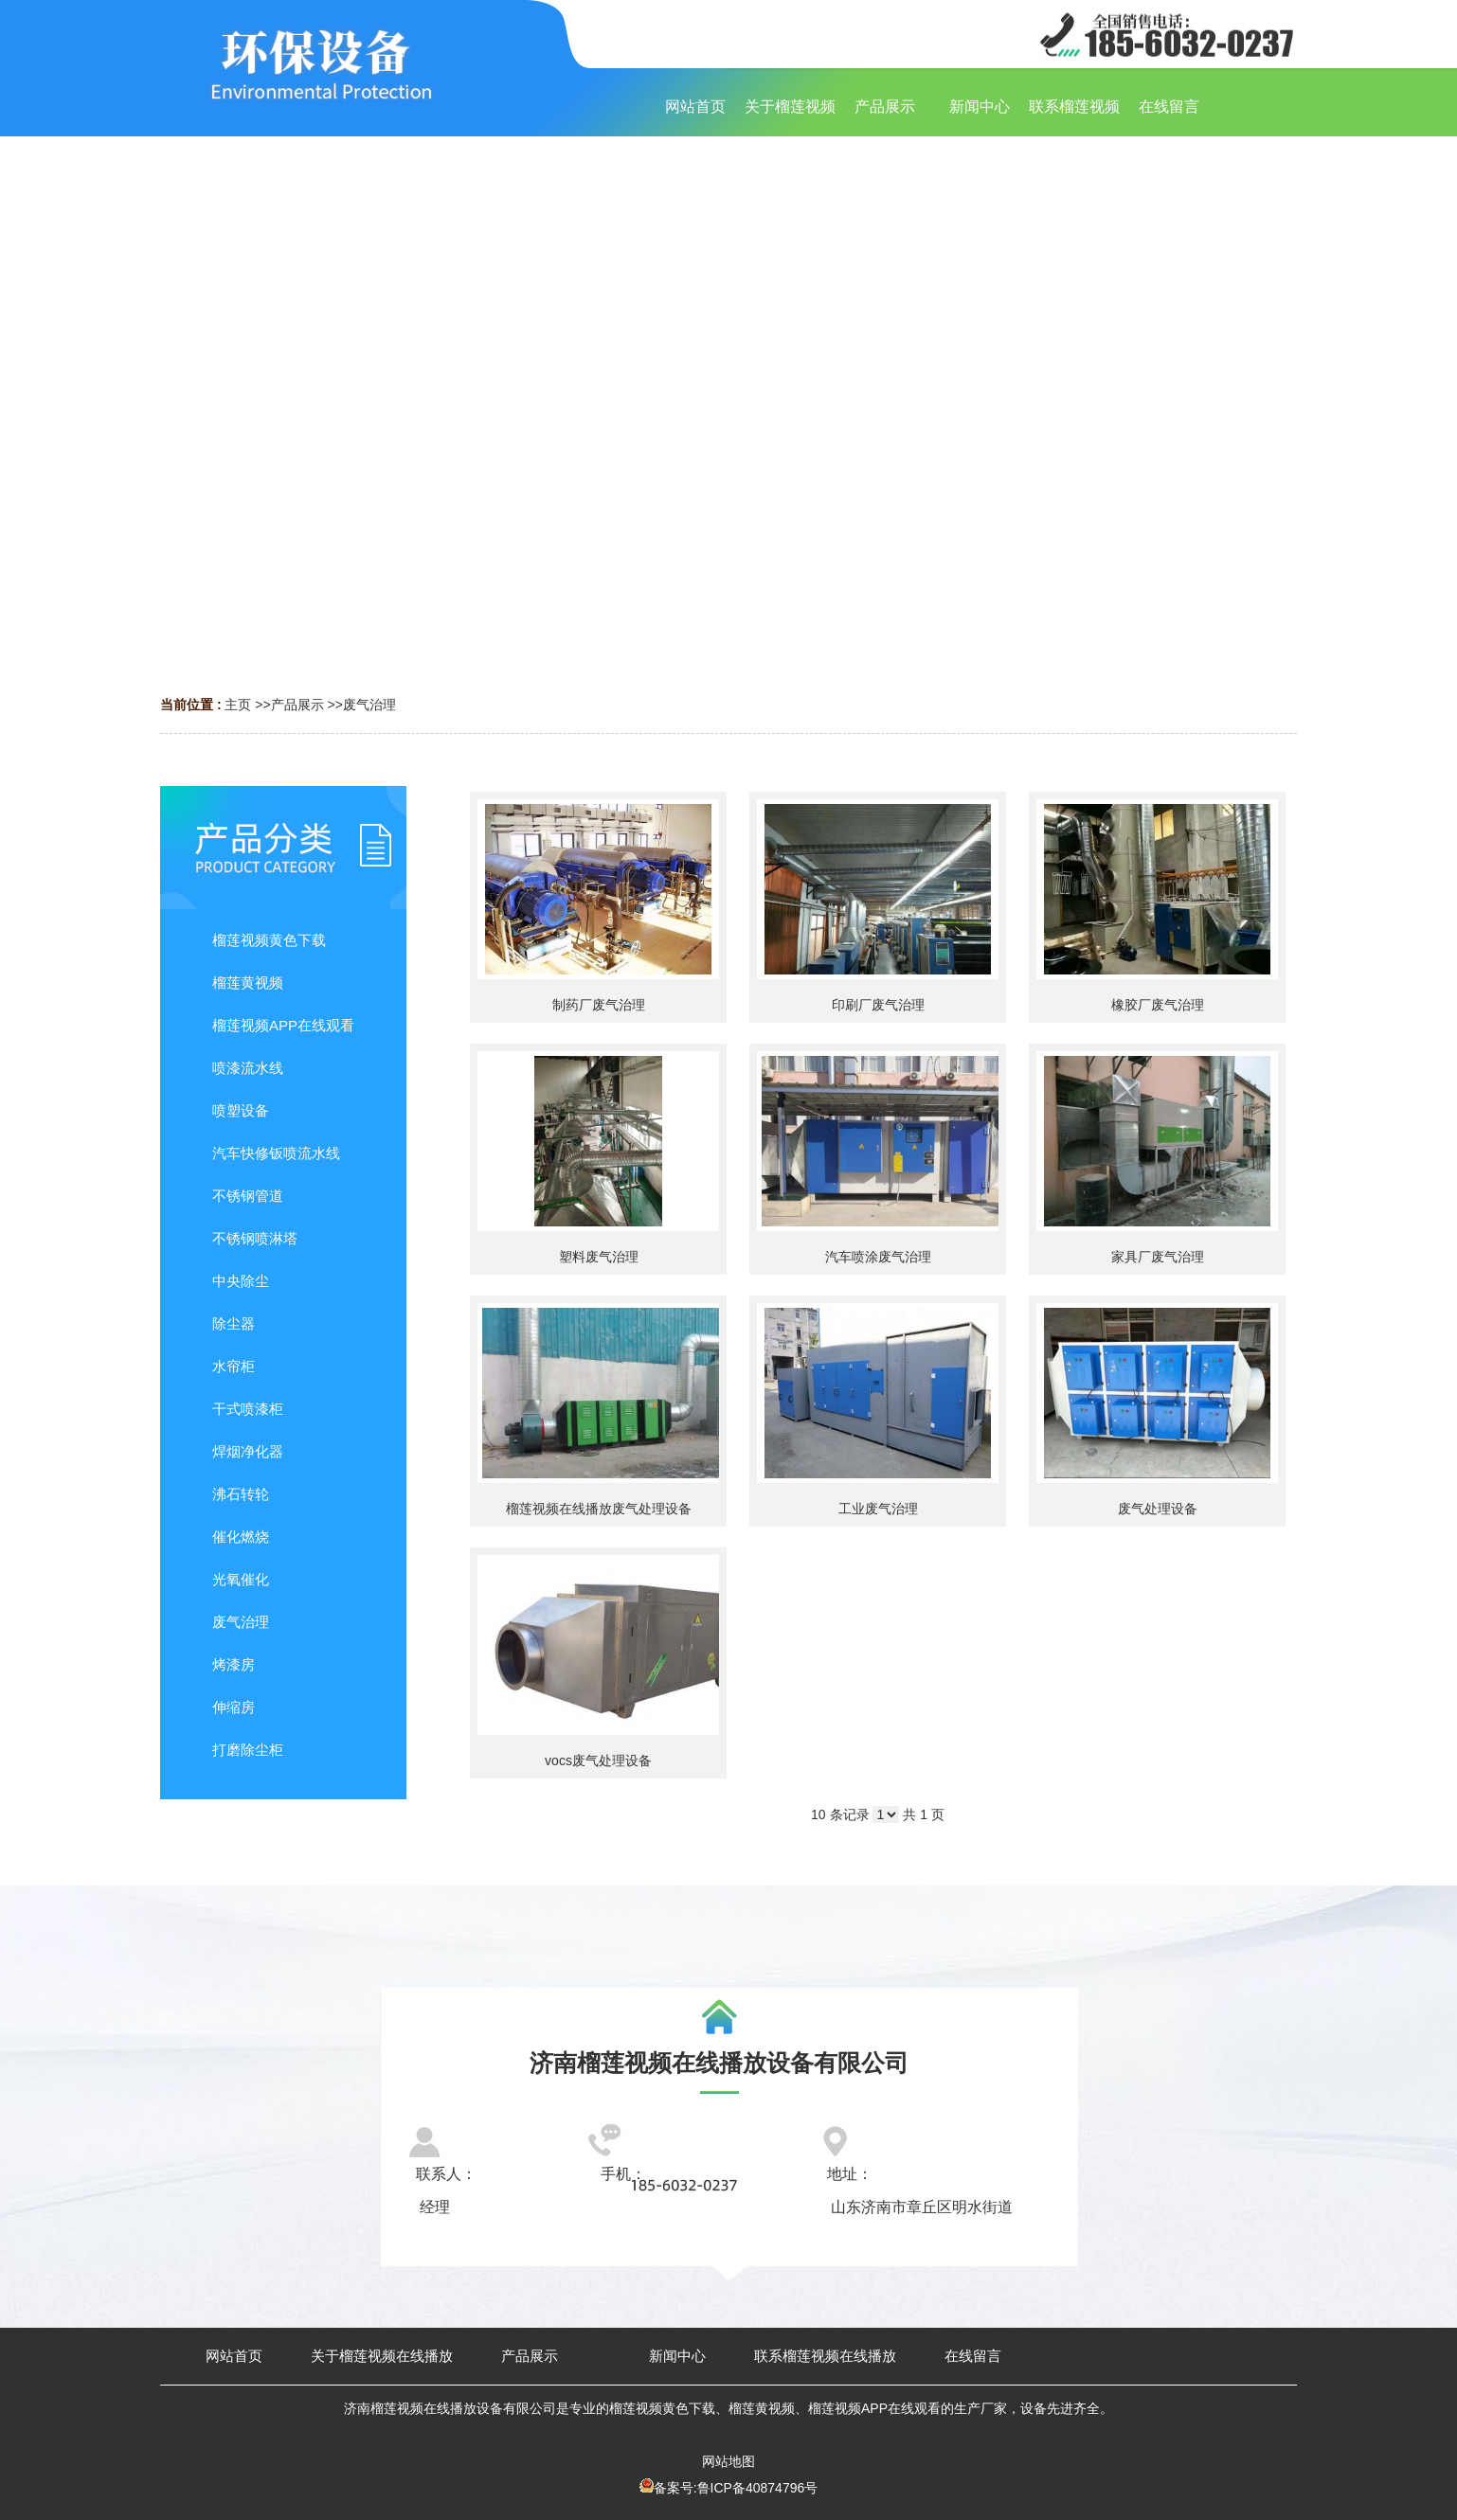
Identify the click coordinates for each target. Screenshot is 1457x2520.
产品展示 (297, 704)
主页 (238, 704)
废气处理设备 (1157, 1508)
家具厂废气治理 (1157, 1256)
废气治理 (369, 704)
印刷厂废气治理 (878, 1004)
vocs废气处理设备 (598, 1760)
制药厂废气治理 (598, 1004)
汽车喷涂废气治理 (878, 1256)
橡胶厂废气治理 (1157, 1004)
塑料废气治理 (599, 1256)
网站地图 (728, 2461)
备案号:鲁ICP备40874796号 (736, 2487)
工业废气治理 (878, 1508)
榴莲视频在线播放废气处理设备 (599, 1508)
